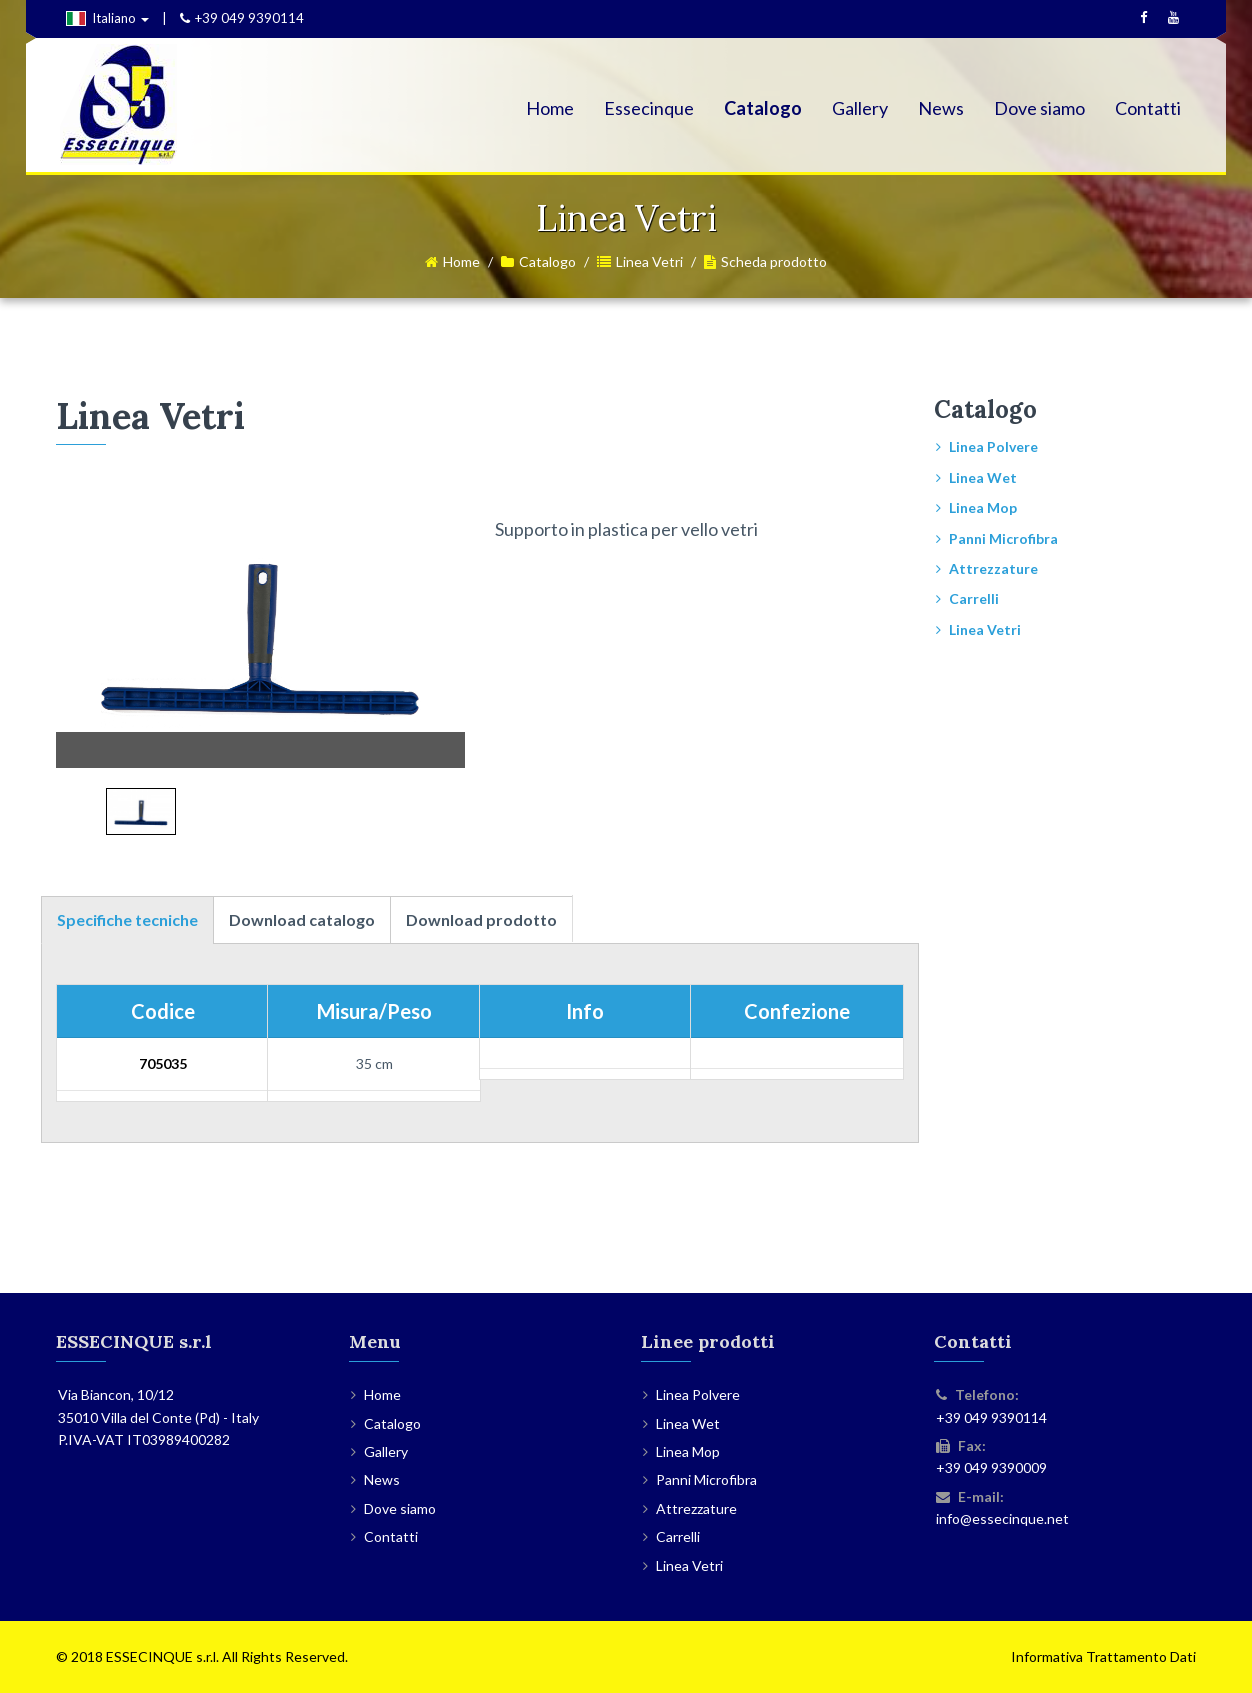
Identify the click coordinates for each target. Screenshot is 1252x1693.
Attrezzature (993, 568)
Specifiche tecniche (127, 919)
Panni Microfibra (1003, 538)
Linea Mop (983, 507)
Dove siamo (1039, 108)
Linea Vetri (649, 261)
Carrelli (974, 598)
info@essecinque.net (1002, 1518)
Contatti (1148, 108)
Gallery (860, 108)
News (941, 108)
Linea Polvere (993, 446)
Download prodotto (481, 919)
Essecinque (649, 108)
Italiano (107, 18)
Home (550, 108)
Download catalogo (302, 919)
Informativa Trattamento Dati (1103, 1656)
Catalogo (763, 108)
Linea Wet (983, 477)
